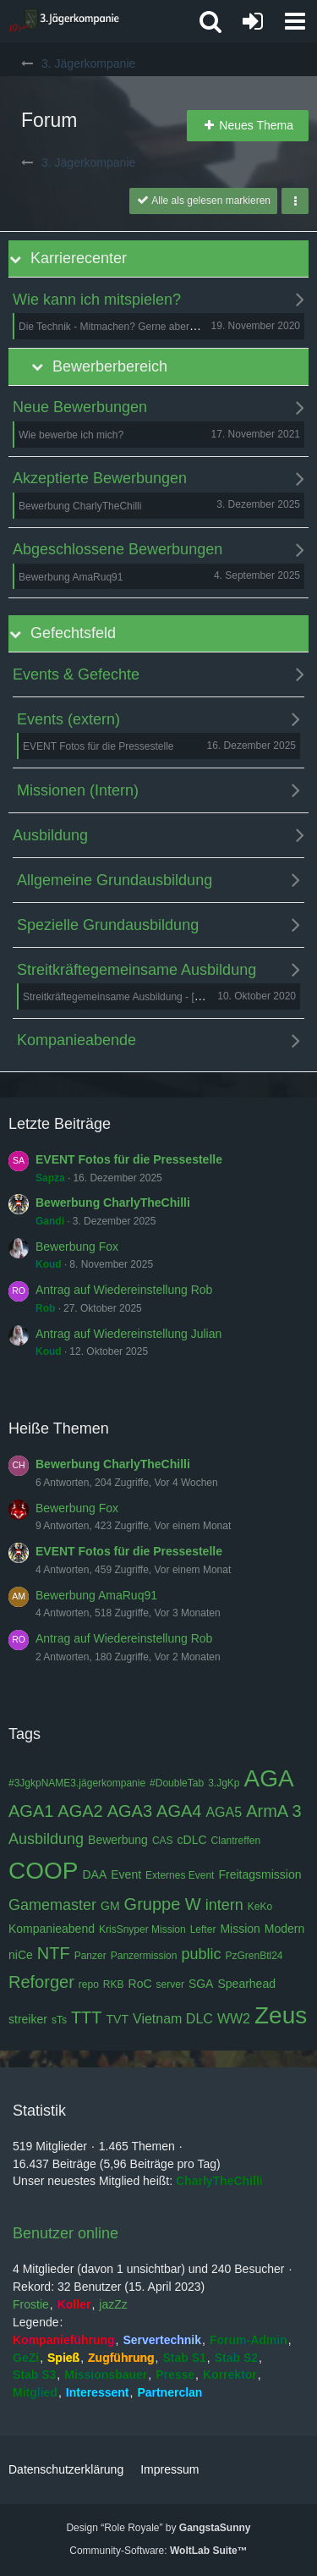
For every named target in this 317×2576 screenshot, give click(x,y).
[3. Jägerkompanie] (64, 21)
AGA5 (223, 1812)
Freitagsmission (259, 1874)
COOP (43, 1871)
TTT (86, 2017)
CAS (162, 1841)
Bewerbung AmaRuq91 (96, 1595)
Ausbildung (46, 1838)
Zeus (280, 2015)
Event (126, 1874)
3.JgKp (223, 1783)
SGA (201, 1983)
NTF (53, 1953)
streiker (27, 2019)
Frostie (31, 2304)
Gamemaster (52, 1904)
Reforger (41, 1982)
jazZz (113, 2304)
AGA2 (79, 1811)
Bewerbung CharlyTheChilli (113, 1202)
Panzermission (144, 1956)
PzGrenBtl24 (253, 1956)
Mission (240, 1928)
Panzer (90, 1956)
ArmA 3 (274, 1811)
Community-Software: (158, 2551)
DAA (94, 1874)
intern (224, 1904)
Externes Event (179, 1875)
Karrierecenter (78, 258)
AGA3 (129, 1811)
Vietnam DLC (173, 2019)
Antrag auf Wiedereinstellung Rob (124, 1289)
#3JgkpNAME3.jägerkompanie (76, 1783)
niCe (20, 1955)
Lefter (203, 1929)
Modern (284, 1928)
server (170, 1984)
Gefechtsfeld (73, 633)
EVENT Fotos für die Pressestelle (129, 1159)
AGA (269, 1778)
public (201, 1954)
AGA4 (178, 1811)
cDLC (192, 1840)
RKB (113, 1984)
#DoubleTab (177, 1783)
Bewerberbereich (109, 366)
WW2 (233, 2019)
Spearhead (246, 1983)
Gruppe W (162, 1904)
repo (89, 1984)
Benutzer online (65, 2233)
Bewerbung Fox (77, 1246)
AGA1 (30, 1811)
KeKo (260, 1907)
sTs (59, 2020)
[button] (295, 21)
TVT (117, 2019)
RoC (140, 1983)
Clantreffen (235, 1841)
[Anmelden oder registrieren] (253, 21)
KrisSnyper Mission (142, 1929)
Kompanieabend (51, 1928)
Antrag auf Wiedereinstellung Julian (128, 1333)
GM (110, 1906)
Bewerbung (118, 1840)
